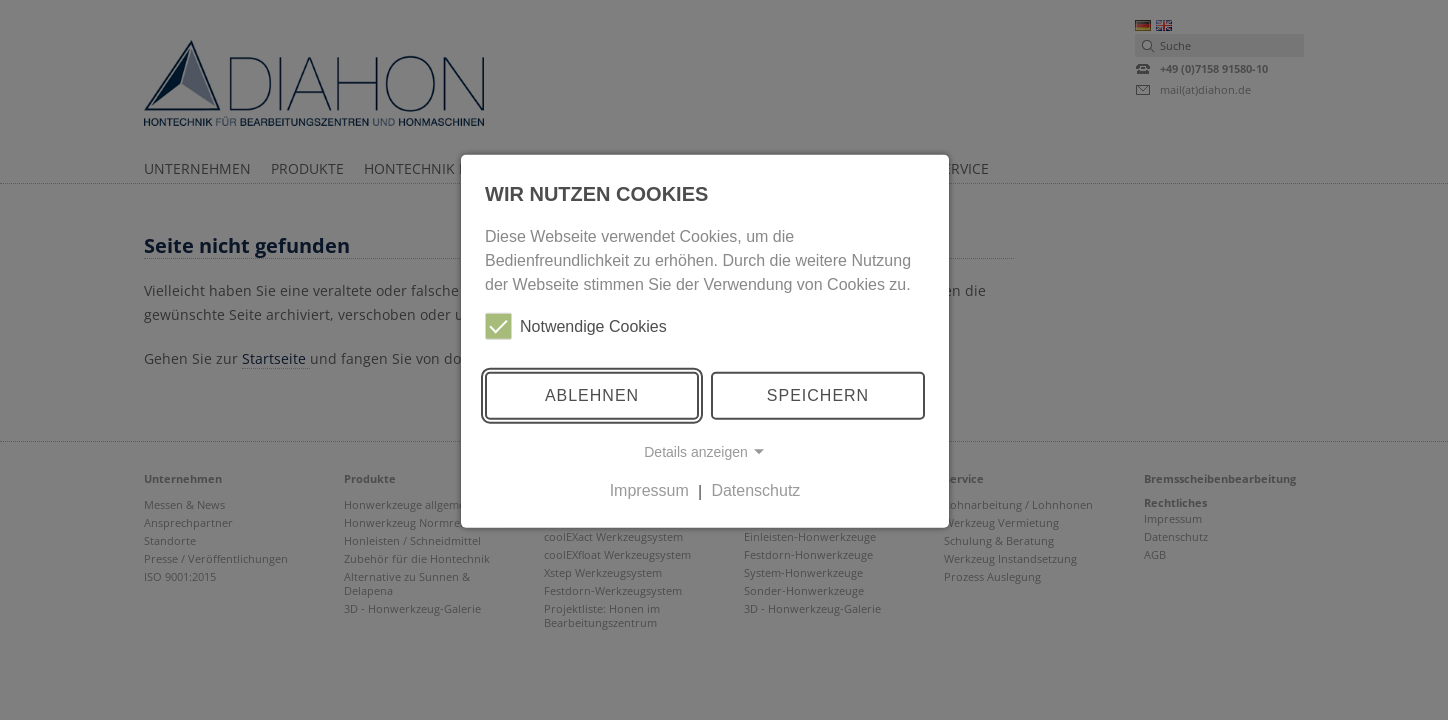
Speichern (818, 395)
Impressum (649, 490)
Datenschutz (755, 490)
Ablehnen (592, 395)
